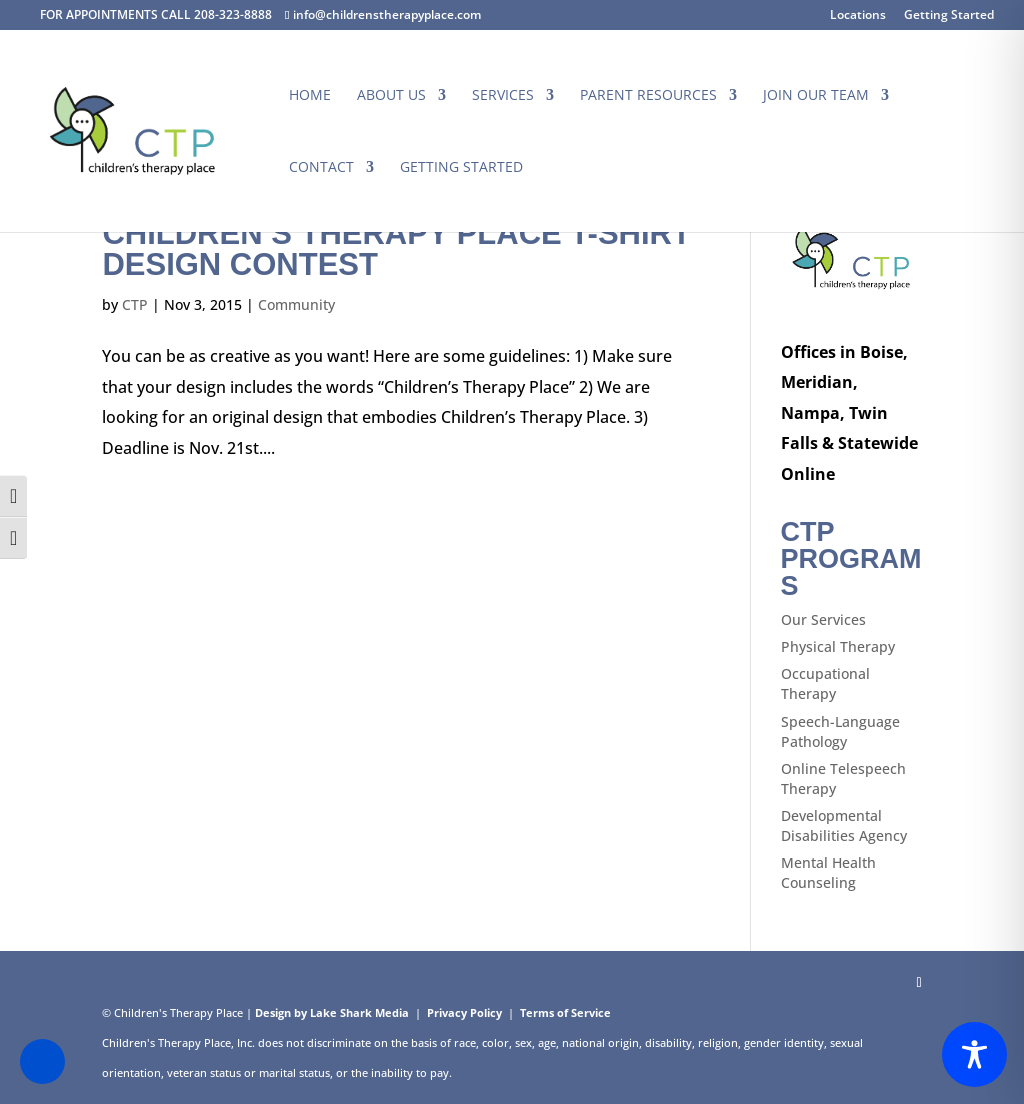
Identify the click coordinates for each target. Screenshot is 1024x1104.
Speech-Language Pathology (840, 731)
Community (296, 304)
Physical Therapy (838, 646)
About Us (391, 96)
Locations (858, 16)
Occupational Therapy (825, 683)
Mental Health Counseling (828, 872)
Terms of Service (565, 1012)
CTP (135, 304)
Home (310, 96)
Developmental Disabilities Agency (844, 825)
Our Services (823, 619)
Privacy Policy (464, 1012)
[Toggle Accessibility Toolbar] (974, 1054)
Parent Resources (648, 96)
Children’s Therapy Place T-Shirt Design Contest (396, 249)
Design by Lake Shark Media (332, 1012)
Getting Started (949, 16)
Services (503, 96)
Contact (321, 168)
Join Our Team (816, 96)
